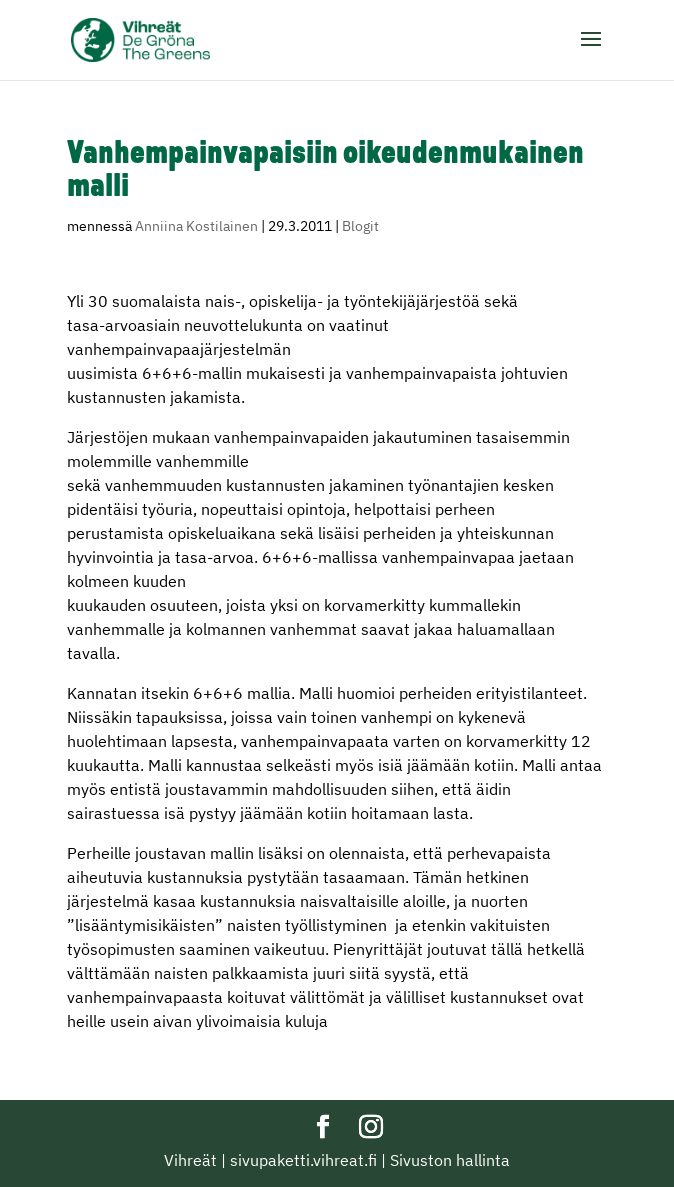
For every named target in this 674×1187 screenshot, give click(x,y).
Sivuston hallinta (450, 1160)
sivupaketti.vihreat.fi (303, 1160)
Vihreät (190, 1160)
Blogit (360, 226)
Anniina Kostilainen (196, 226)
